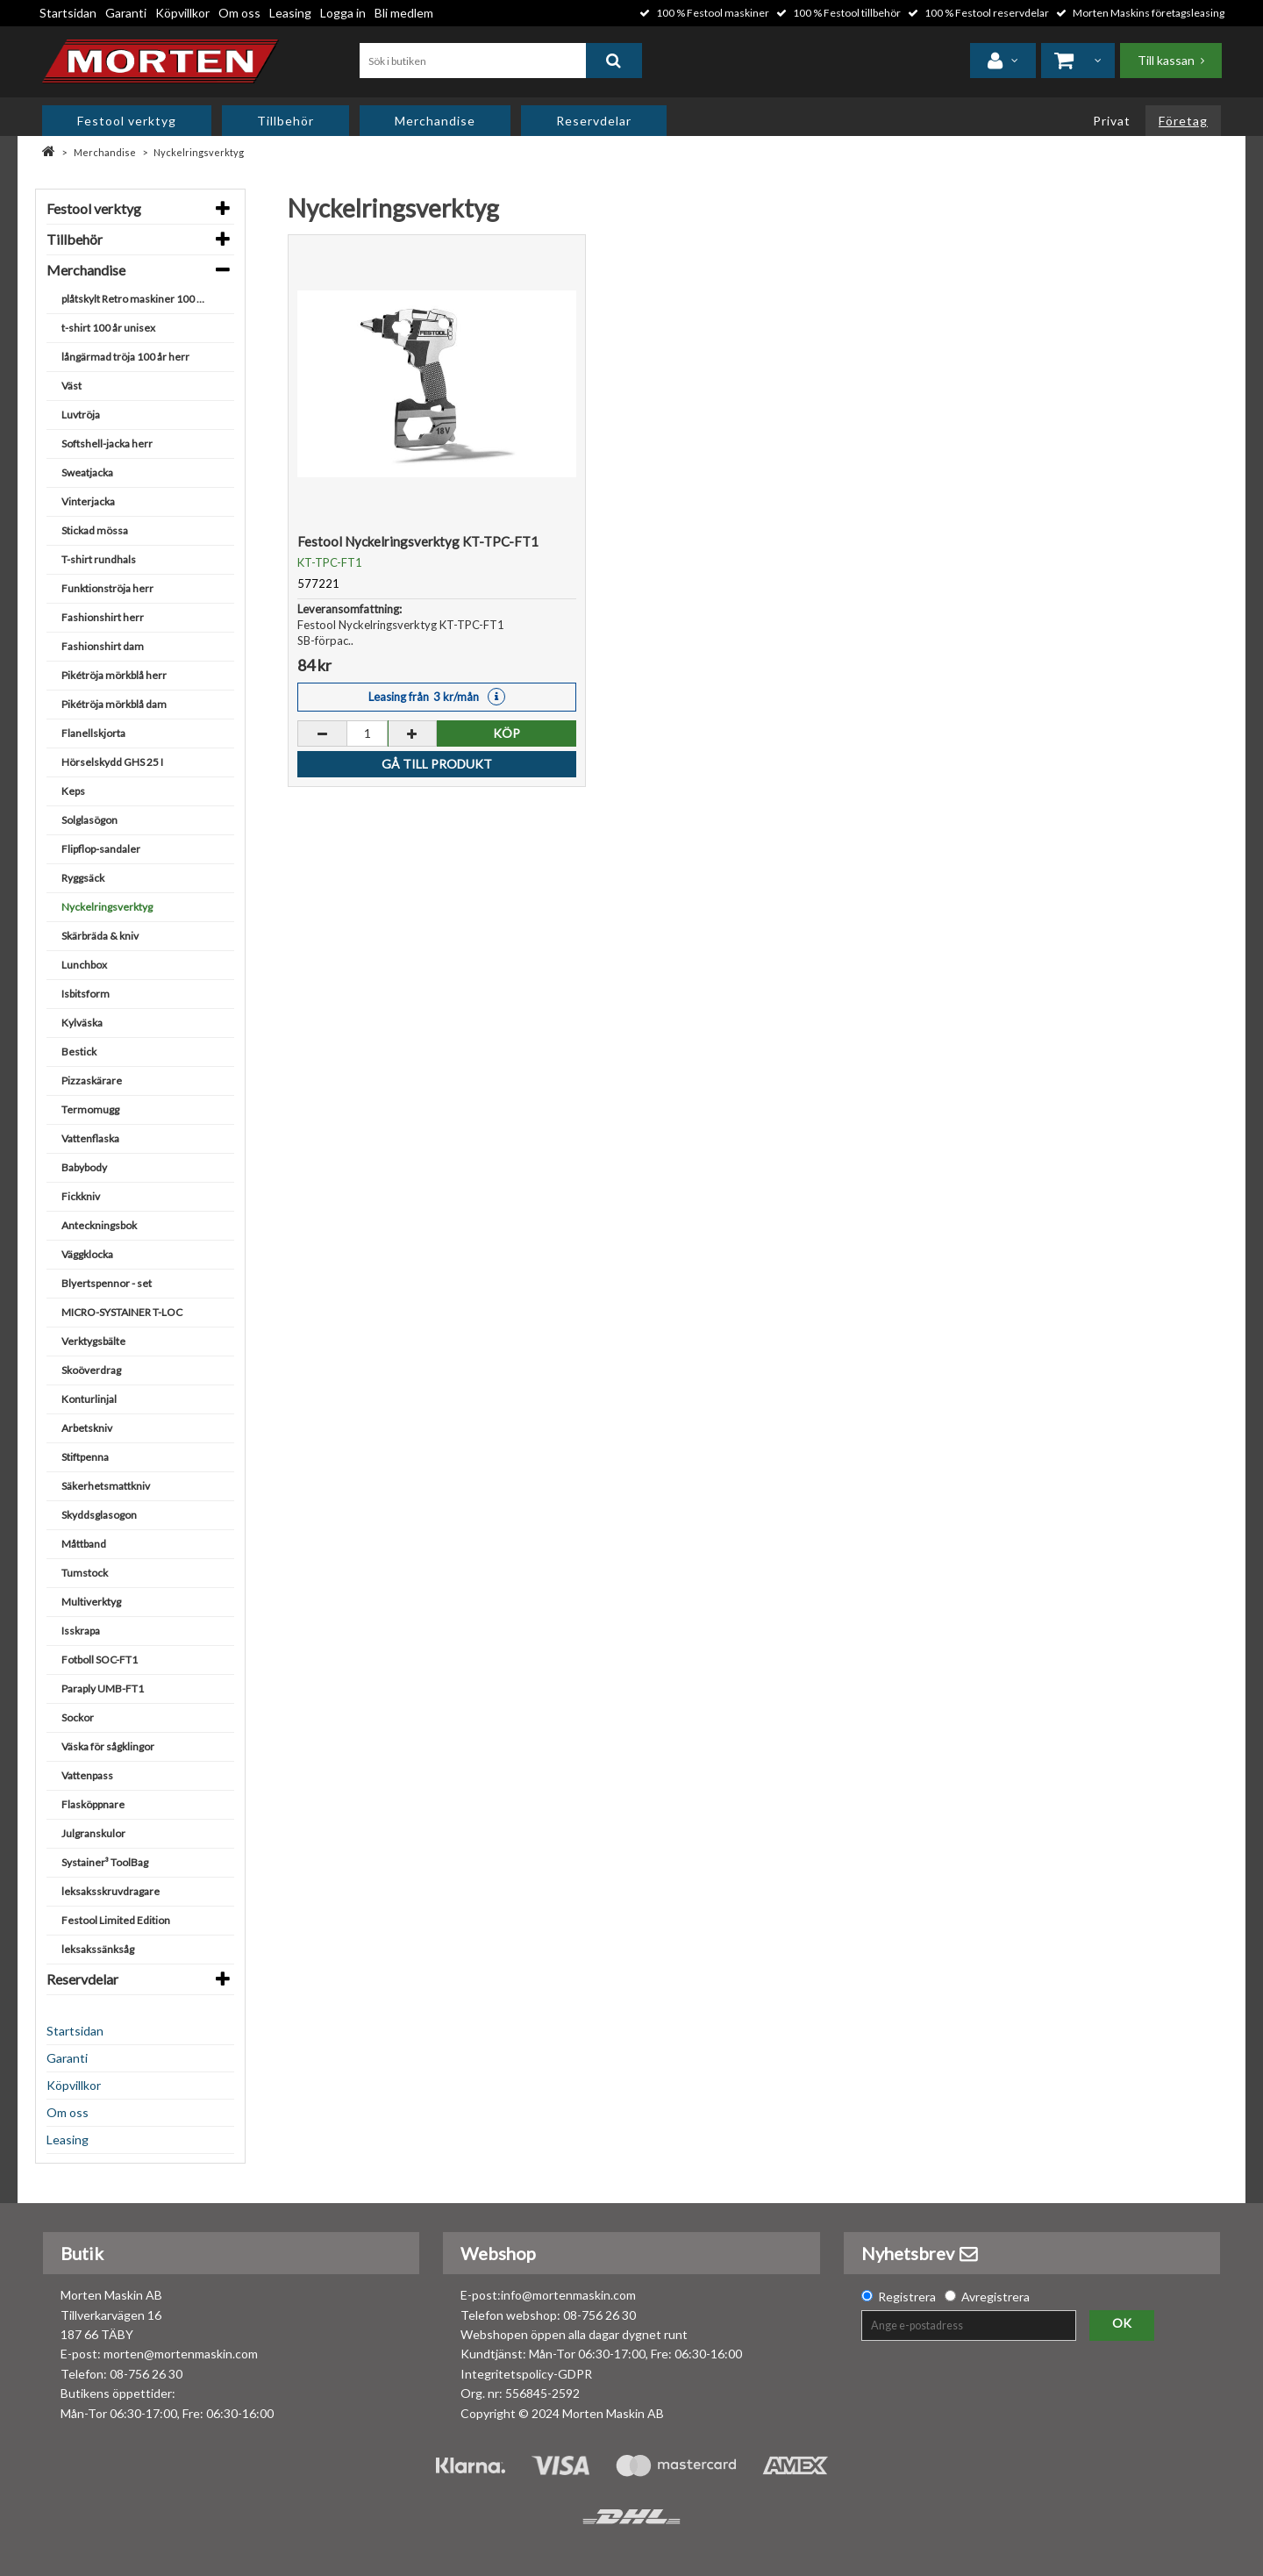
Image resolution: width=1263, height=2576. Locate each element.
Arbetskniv (86, 1428)
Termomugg (90, 1109)
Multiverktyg (91, 1601)
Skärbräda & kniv (100, 935)
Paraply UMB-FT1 (102, 1688)
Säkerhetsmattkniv (105, 1485)
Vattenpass (87, 1775)
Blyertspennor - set (106, 1283)
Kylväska (82, 1022)
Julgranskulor (93, 1833)
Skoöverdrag (91, 1370)
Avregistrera (995, 2296)
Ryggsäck (82, 877)
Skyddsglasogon (99, 1514)
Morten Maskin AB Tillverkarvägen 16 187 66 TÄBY (111, 2314)
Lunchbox (84, 964)
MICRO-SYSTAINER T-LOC (121, 1312)
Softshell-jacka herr (107, 443)
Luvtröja (80, 414)
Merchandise (435, 120)
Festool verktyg (126, 120)
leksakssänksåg (97, 1949)
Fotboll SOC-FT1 (99, 1659)
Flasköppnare (93, 1804)
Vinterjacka (88, 501)
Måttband (83, 1543)
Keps (73, 791)
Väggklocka (87, 1254)
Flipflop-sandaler (100, 848)
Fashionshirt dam (102, 646)
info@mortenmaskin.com (568, 2294)
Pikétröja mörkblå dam (114, 704)
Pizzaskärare (91, 1080)
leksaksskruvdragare (110, 1891)
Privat (1112, 120)
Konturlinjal (89, 1399)
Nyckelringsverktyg (198, 152)
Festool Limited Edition (115, 1920)
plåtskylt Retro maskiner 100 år (133, 298)
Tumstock (84, 1572)
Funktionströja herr (107, 588)
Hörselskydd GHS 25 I (112, 762)
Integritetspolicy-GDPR (526, 2373)
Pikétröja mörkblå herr (114, 675)
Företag (1183, 120)
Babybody (84, 1167)
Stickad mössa (94, 530)
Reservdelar (594, 120)
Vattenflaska (90, 1138)
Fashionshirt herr (102, 617)
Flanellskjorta (93, 733)
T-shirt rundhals (98, 559)
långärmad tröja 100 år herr (125, 356)
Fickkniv (80, 1196)
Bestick (78, 1051)
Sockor (77, 1717)
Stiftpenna (85, 1456)
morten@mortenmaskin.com (180, 2353)
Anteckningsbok (99, 1225)
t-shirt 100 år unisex (108, 327)
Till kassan (1166, 60)
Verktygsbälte (93, 1341)
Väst (71, 385)
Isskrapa (80, 1630)
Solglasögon (89, 819)
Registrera (907, 2296)
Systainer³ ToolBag (104, 1862)
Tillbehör (285, 120)
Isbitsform (85, 993)
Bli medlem (404, 12)
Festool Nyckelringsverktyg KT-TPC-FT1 (418, 541)
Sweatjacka (87, 472)
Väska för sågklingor (107, 1746)
